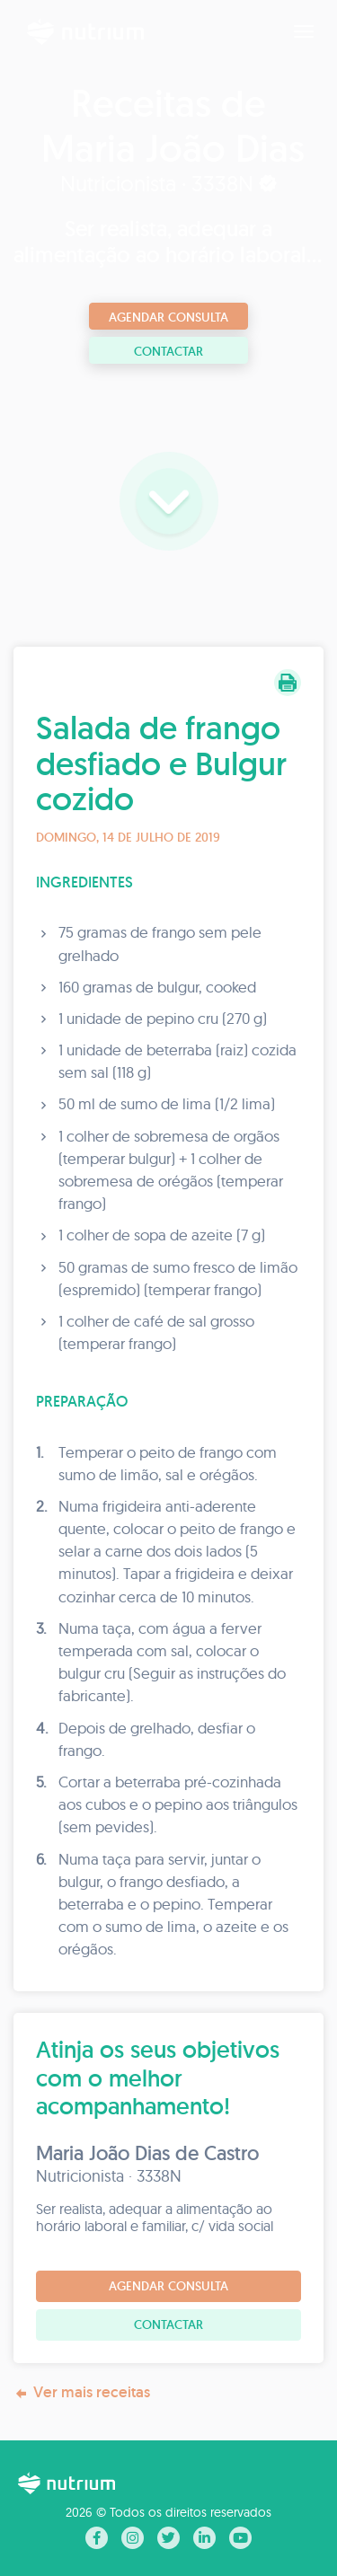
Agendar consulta (168, 317)
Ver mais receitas (81, 2392)
